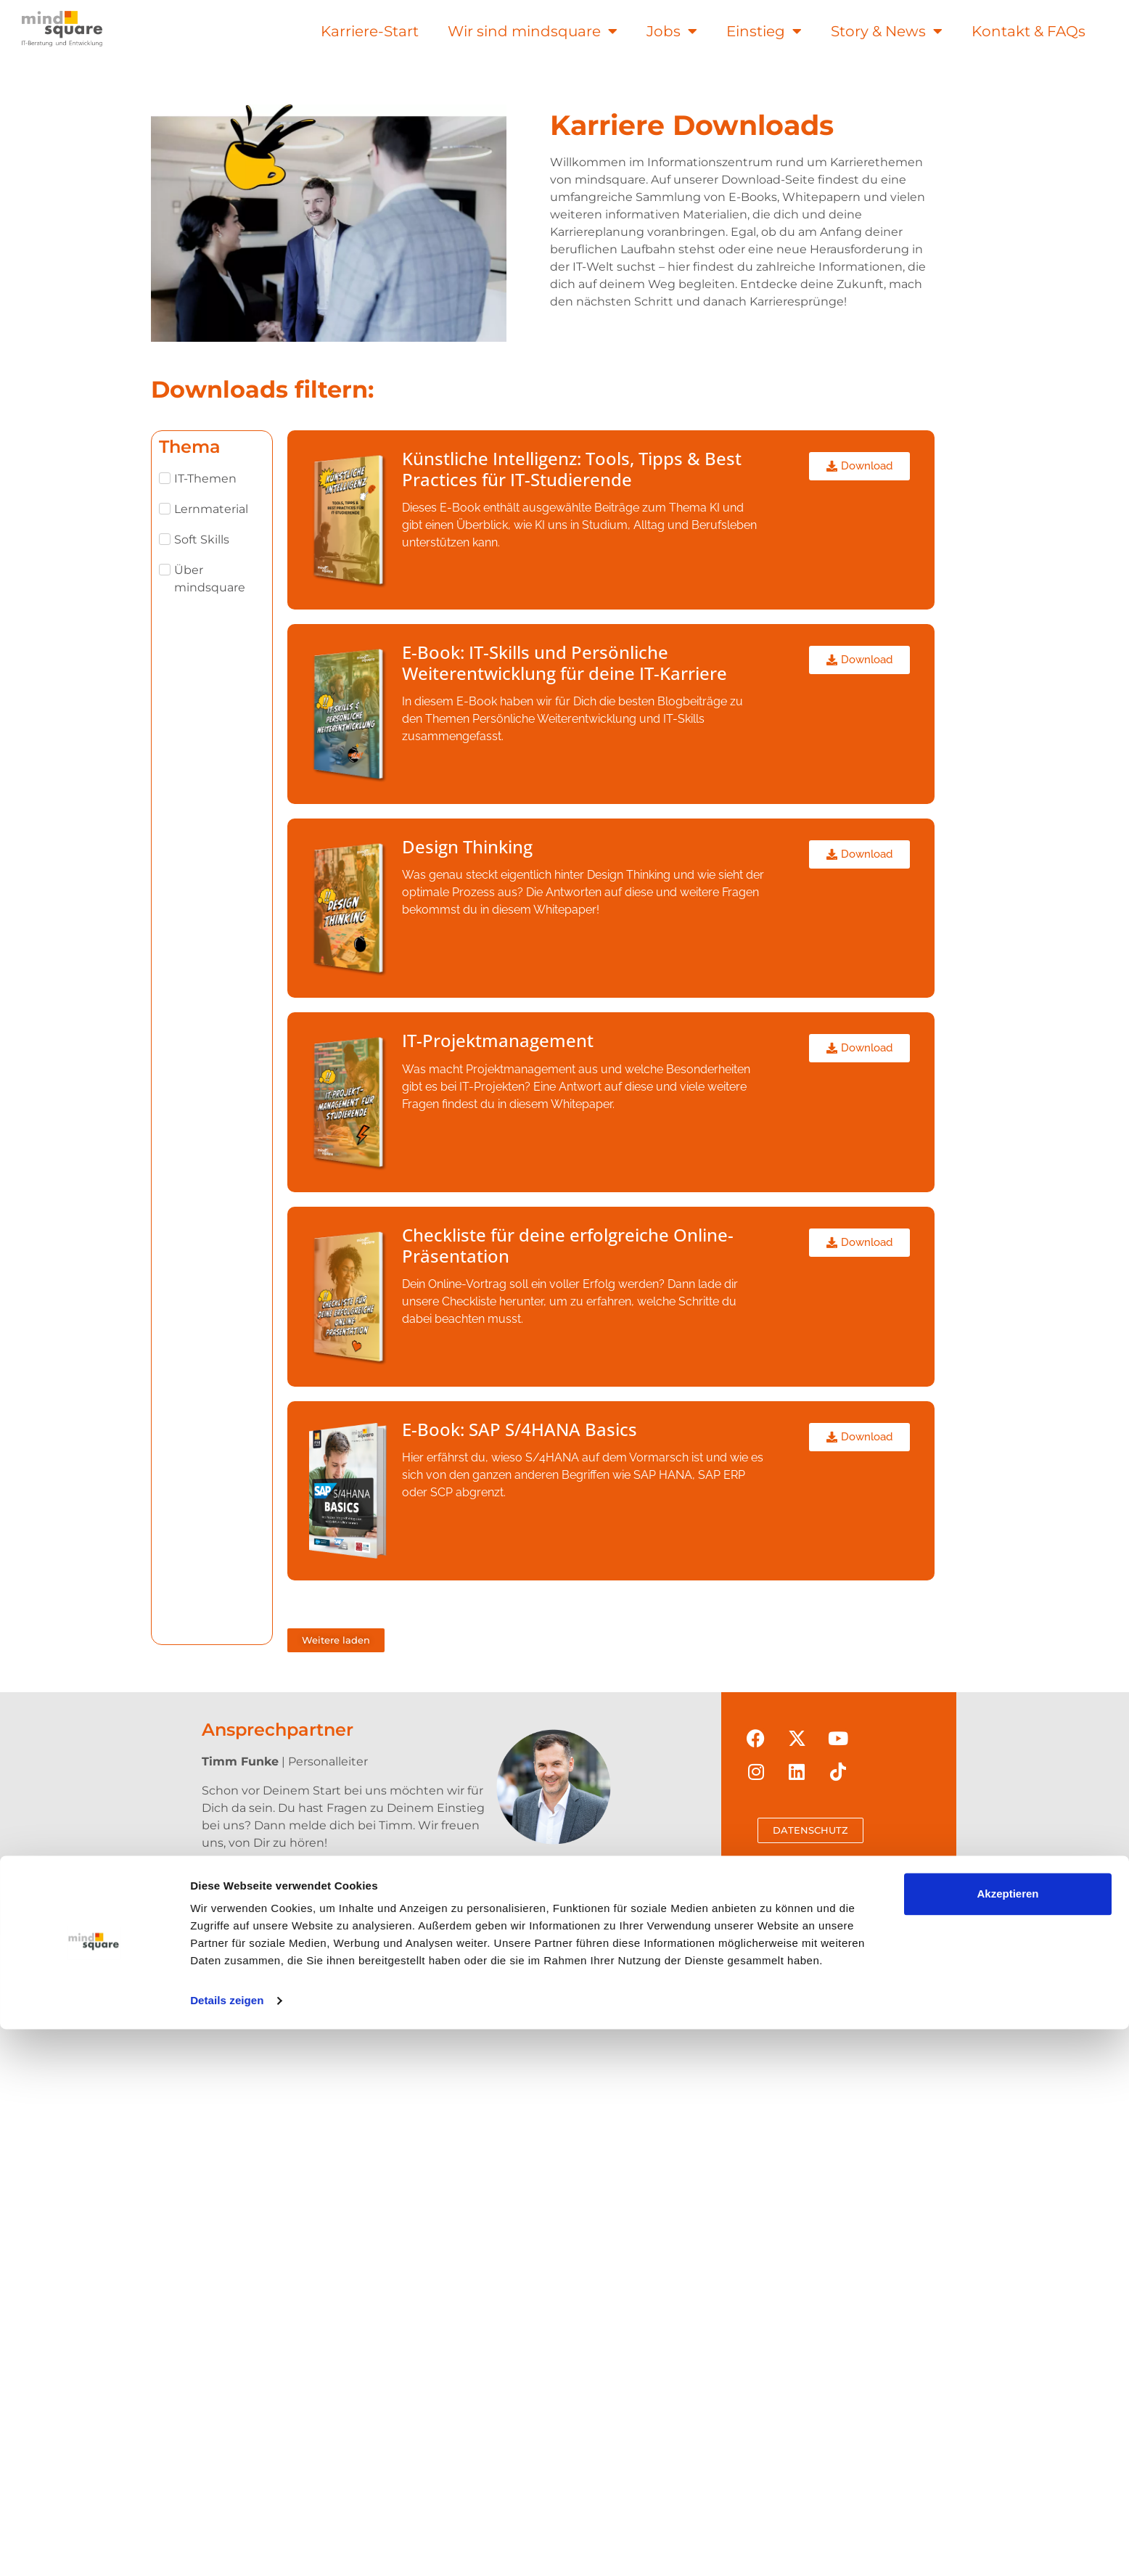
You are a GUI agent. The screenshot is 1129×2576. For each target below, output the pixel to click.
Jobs (671, 31)
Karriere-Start (370, 31)
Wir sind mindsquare (532, 31)
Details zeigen (226, 2547)
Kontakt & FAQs (1028, 31)
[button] (336, 1640)
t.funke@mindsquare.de (311, 1893)
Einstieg (764, 31)
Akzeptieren (1007, 2441)
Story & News (887, 31)
